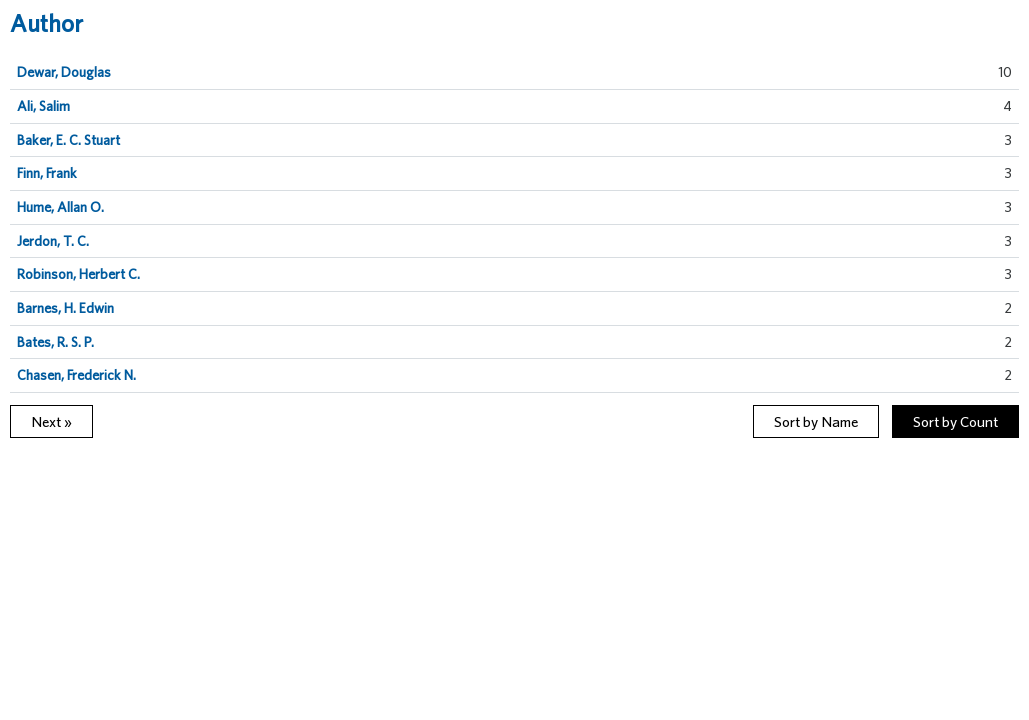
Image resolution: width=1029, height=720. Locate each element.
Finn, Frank (47, 173)
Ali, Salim (43, 106)
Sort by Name (816, 421)
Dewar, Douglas (64, 72)
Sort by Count (955, 421)
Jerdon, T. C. (53, 241)
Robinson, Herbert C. (78, 274)
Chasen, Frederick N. (76, 375)
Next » (51, 421)
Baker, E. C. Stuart (68, 140)
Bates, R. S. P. (55, 342)
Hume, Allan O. (60, 207)
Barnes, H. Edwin (65, 308)
